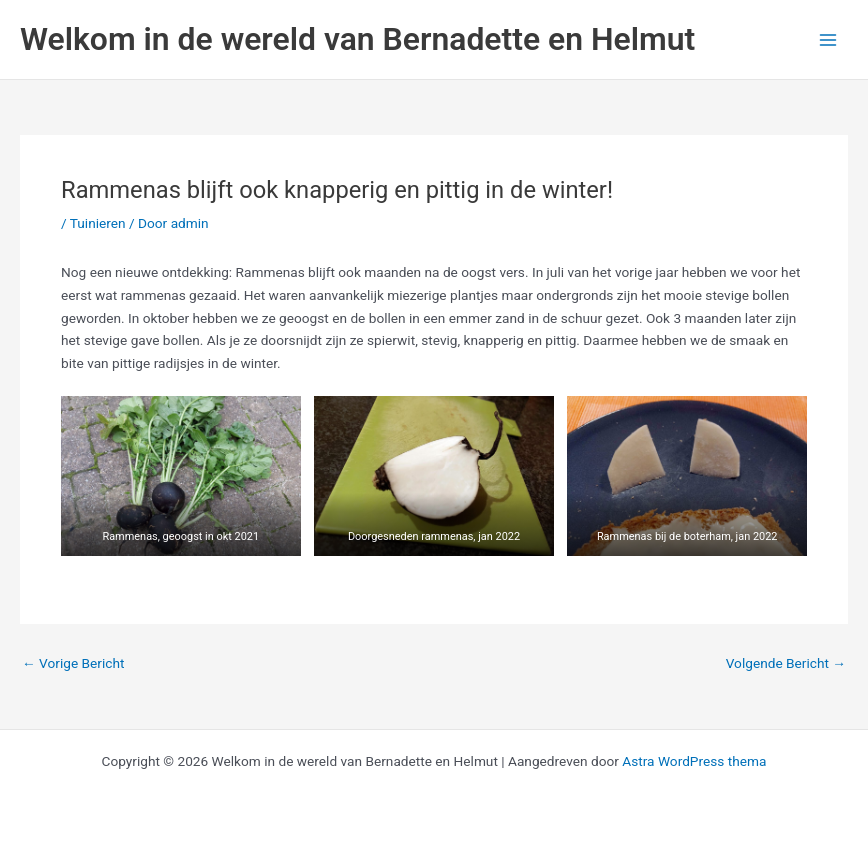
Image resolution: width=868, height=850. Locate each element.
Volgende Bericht (786, 664)
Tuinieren (98, 223)
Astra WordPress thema (694, 761)
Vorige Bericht (73, 664)
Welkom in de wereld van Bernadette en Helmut (357, 39)
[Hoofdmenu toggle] (828, 39)
